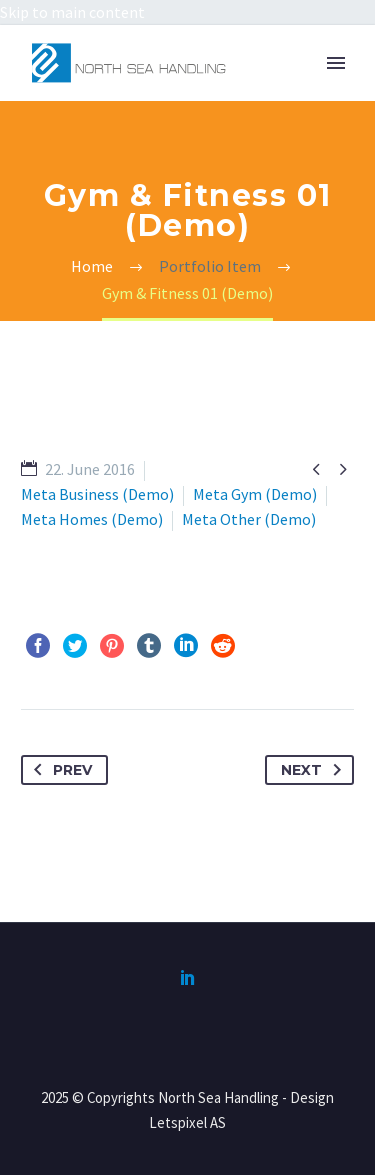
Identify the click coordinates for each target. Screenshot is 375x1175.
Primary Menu (336, 63)
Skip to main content (72, 12)
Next (315, 770)
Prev (59, 770)
